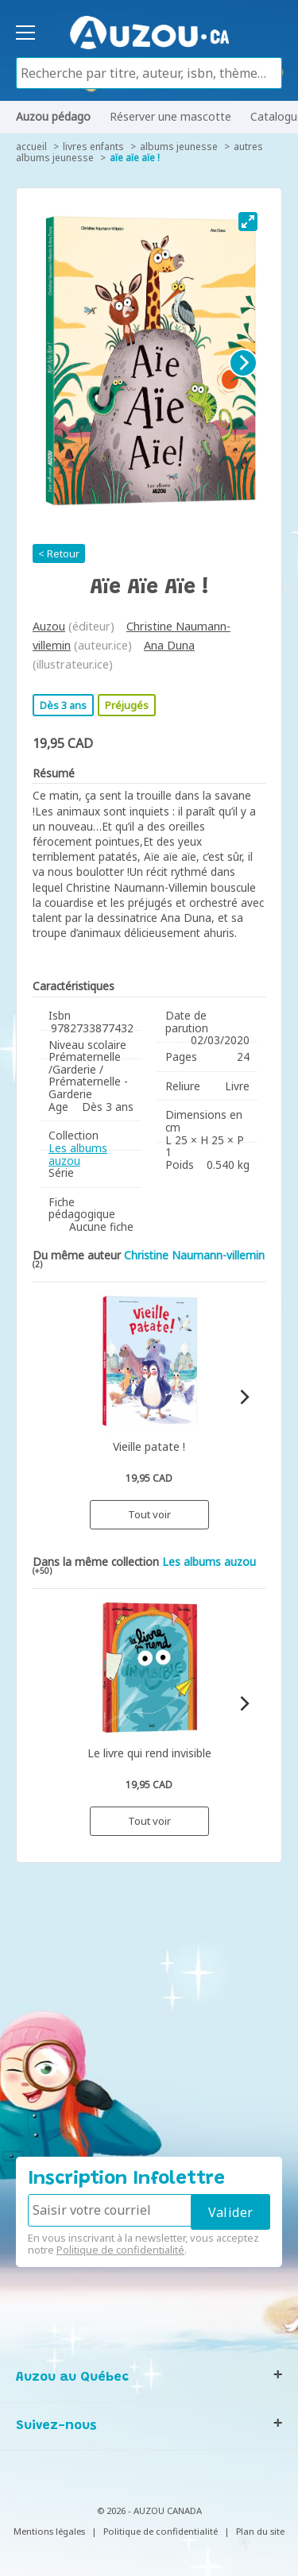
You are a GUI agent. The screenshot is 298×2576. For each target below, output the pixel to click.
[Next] (243, 363)
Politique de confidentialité (120, 2249)
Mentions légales (49, 2531)
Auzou (49, 626)
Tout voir (149, 1514)
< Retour (58, 553)
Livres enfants (93, 146)
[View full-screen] (247, 221)
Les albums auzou (77, 1154)
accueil (31, 146)
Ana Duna (169, 645)
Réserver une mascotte (170, 116)
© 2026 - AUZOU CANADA (149, 2510)
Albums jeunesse (179, 146)
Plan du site (260, 2531)
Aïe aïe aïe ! (135, 157)
